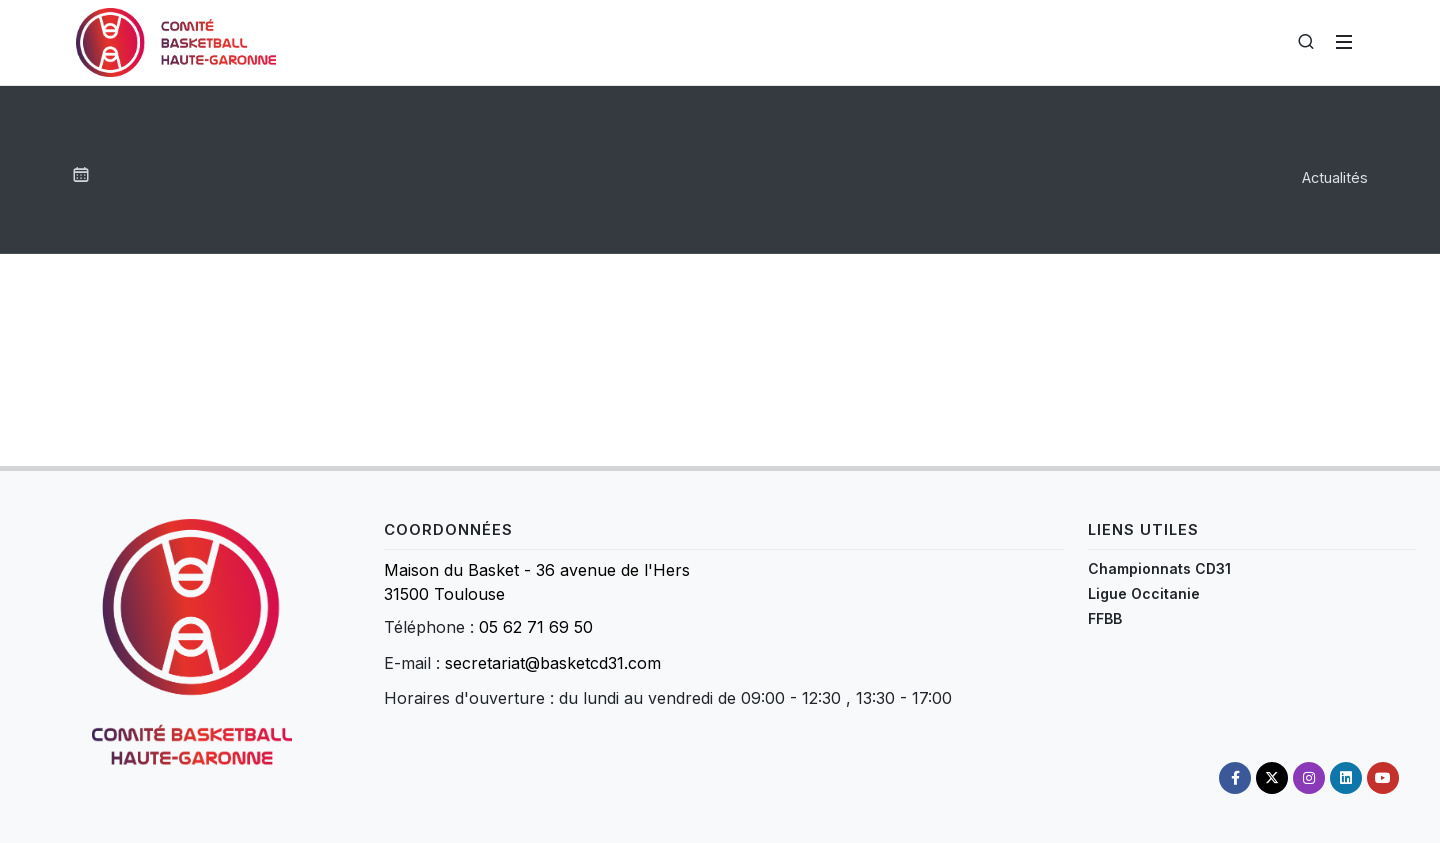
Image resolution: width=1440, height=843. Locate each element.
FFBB (1105, 618)
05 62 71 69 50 (536, 627)
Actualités (1335, 177)
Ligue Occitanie (1144, 593)
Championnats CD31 (1159, 568)
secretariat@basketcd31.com (553, 663)
